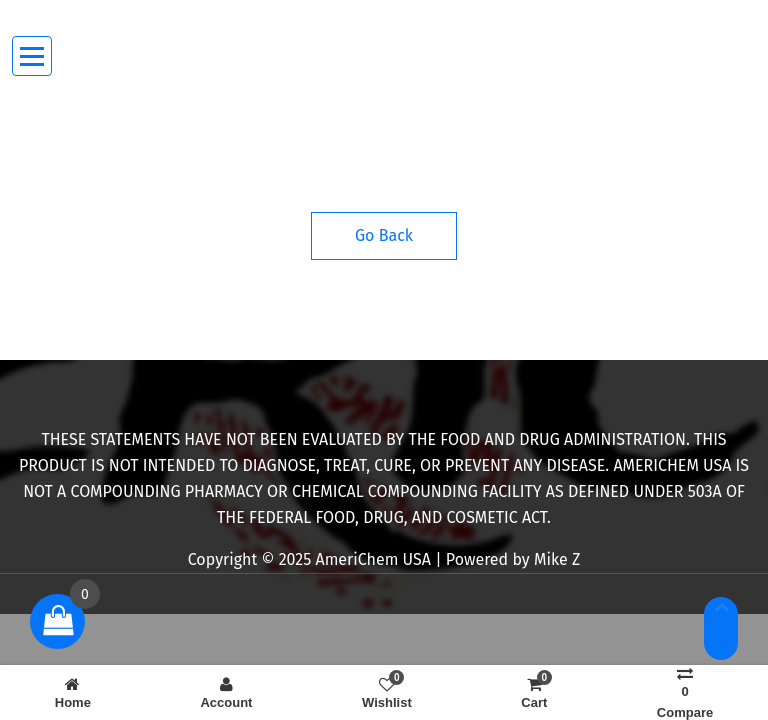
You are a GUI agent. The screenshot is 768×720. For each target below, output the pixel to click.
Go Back (384, 235)
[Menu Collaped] (32, 56)
